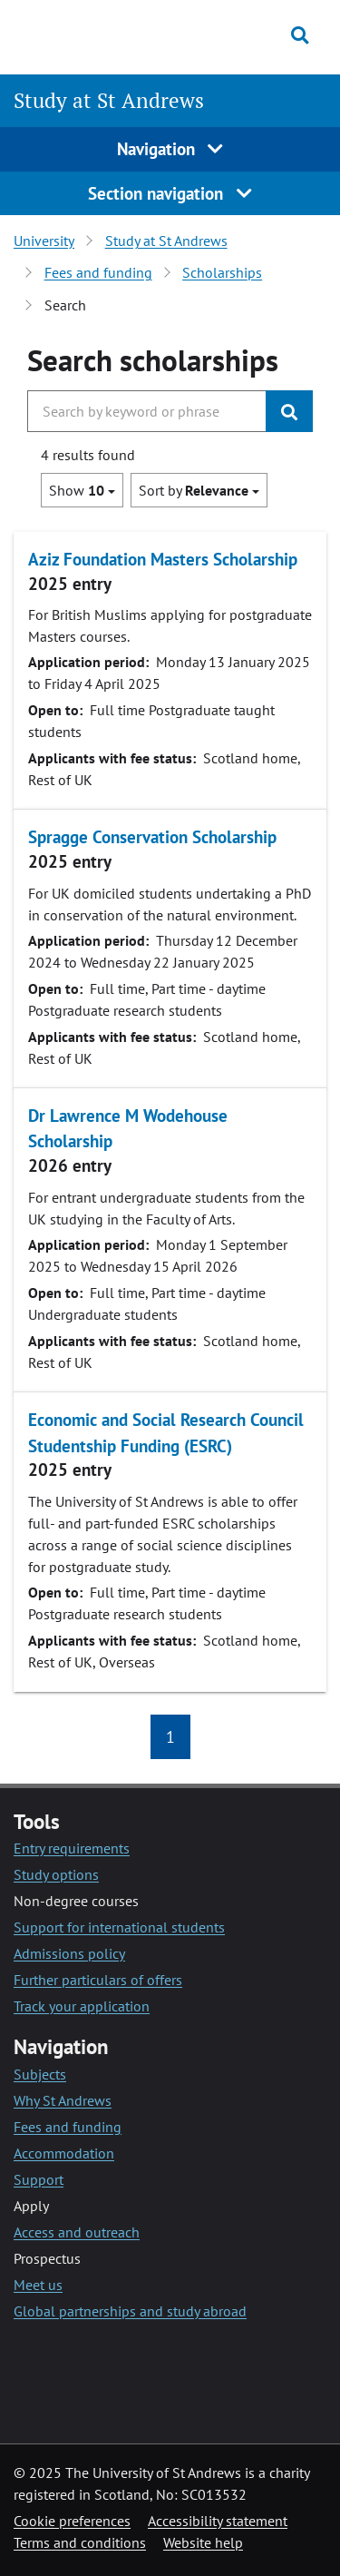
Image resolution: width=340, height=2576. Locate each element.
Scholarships (222, 272)
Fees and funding (98, 272)
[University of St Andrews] (99, 34)
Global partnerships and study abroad (130, 2311)
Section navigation (170, 193)
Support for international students (119, 1927)
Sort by (199, 490)
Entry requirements (72, 1848)
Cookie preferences (72, 2521)
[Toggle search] (299, 35)
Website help (203, 2542)
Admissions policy (69, 1953)
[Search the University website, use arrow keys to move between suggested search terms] (147, 411)
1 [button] (170, 1736)
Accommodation (64, 2153)
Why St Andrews (63, 2100)
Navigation (170, 148)
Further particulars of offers (98, 1980)
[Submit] (289, 411)
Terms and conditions (80, 2542)
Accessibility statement (217, 2521)
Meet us (38, 2285)
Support (38, 2179)
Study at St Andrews (109, 100)
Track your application (82, 2006)
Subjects (40, 2074)
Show (82, 490)
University (44, 240)
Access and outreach (77, 2232)
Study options (56, 1874)
